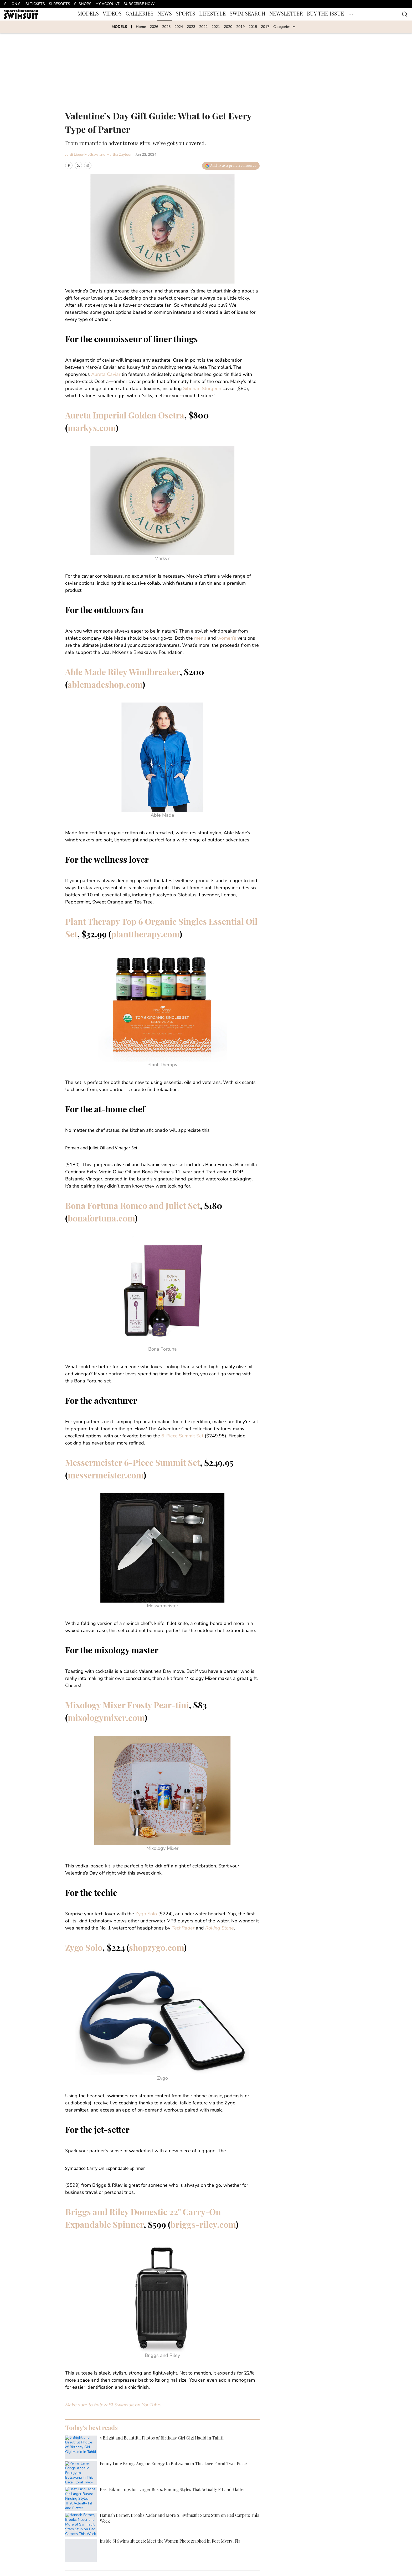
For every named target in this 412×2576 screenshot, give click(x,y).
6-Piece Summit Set (182, 1436)
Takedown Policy (191, 2543)
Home (141, 27)
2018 (253, 27)
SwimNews (89, 2507)
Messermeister (162, 1606)
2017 (265, 27)
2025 (166, 27)
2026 (154, 27)
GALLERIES (139, 14)
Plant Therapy (162, 1065)
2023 (191, 27)
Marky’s (162, 558)
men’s (200, 638)
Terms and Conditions (244, 2543)
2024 (178, 27)
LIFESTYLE (212, 14)
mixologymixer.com (106, 1719)
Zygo (162, 2078)
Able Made (162, 815)
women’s (227, 638)
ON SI (17, 4)
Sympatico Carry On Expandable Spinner (105, 2168)
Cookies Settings (99, 2551)
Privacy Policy (97, 2543)
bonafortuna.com (101, 1219)
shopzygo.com (156, 1948)
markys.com (92, 429)
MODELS (88, 14)
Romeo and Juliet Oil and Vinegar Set (101, 1148)
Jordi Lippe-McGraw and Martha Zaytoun (98, 155)
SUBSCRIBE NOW (138, 4)
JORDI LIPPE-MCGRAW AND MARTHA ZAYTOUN (110, 2460)
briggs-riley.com (203, 2225)
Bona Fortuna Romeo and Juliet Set (132, 1207)
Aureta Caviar (105, 374)
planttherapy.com (145, 935)
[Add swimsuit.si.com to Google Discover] (231, 166)
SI (6, 4)
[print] (97, 2481)
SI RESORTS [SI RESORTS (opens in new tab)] (59, 4)
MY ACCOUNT (107, 4)
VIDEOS (112, 14)
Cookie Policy (145, 2543)
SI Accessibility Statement (305, 2543)
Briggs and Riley (162, 2355)
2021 (216, 27)
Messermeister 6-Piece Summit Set (132, 1463)
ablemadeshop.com (105, 685)
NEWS (164, 14)
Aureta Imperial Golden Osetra (124, 416)
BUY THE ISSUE (325, 14)
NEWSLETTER (286, 14)
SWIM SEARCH (247, 14)
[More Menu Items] (351, 14)
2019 (240, 27)
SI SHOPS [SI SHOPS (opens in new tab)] (82, 4)
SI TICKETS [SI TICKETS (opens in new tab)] (35, 4)
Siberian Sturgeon (202, 388)
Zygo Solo (146, 1914)
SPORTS (185, 14)
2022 (203, 27)
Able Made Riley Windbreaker (122, 673)
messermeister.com (105, 1476)
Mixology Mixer (162, 1848)
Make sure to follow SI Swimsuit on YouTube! (113, 2405)
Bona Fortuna (162, 1349)
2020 (228, 27)
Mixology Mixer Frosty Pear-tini (127, 1706)
